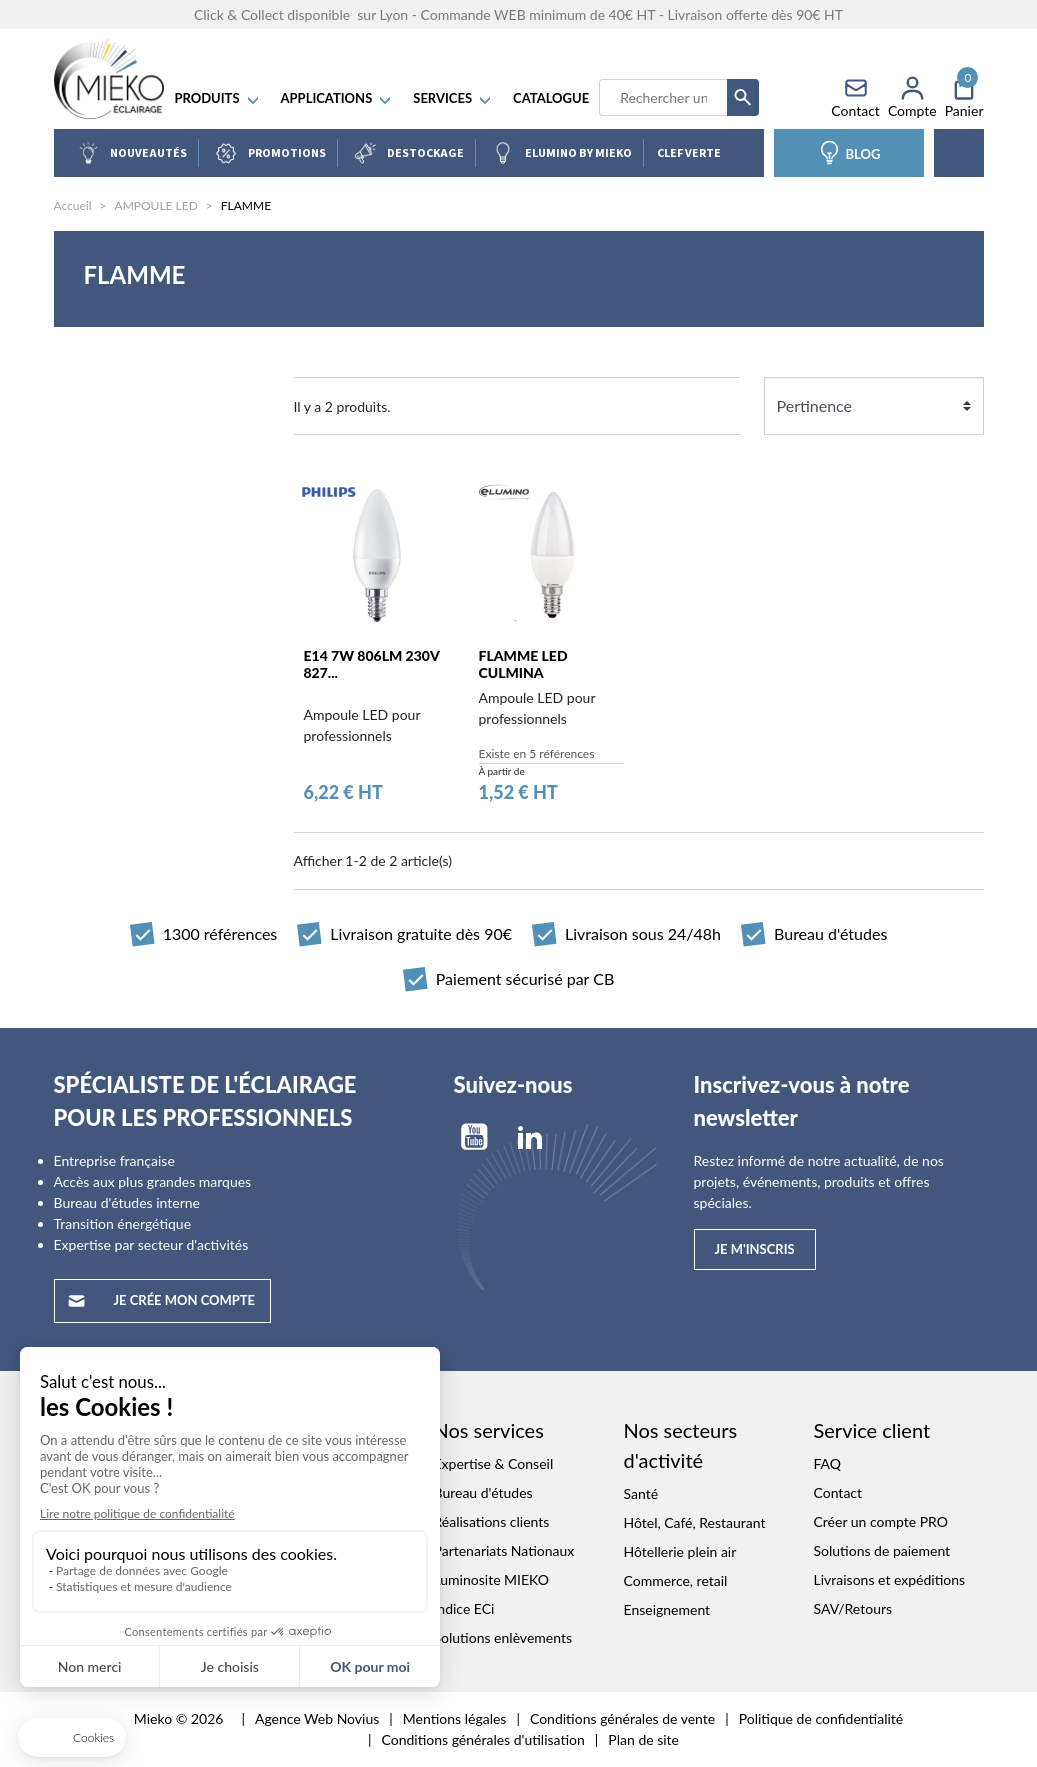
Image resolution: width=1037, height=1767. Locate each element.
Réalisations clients (492, 1522)
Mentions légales (455, 1719)
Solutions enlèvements (503, 1638)
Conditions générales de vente (622, 1719)
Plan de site (643, 1740)
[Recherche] (666, 99)
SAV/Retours (853, 1609)
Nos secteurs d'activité (681, 1446)
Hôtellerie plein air (680, 1552)
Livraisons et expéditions (890, 1580)
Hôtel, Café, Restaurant (695, 1523)
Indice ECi (464, 1609)
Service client (872, 1431)
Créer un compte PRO (881, 1522)
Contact (838, 1493)
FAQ (828, 1464)
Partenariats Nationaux (504, 1551)
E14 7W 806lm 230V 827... (372, 666)
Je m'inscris (755, 1250)
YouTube (474, 1138)
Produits (222, 100)
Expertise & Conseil (494, 1464)
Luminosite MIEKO (492, 1580)
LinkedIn (530, 1138)
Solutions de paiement (882, 1551)
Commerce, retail (676, 1581)
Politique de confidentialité (821, 1719)
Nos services (489, 1431)
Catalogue (555, 100)
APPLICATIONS (341, 100)
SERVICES (457, 100)
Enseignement (667, 1610)
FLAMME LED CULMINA (523, 666)
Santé (641, 1494)
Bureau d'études (483, 1493)
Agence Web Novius (317, 1719)
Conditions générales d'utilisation (483, 1740)
